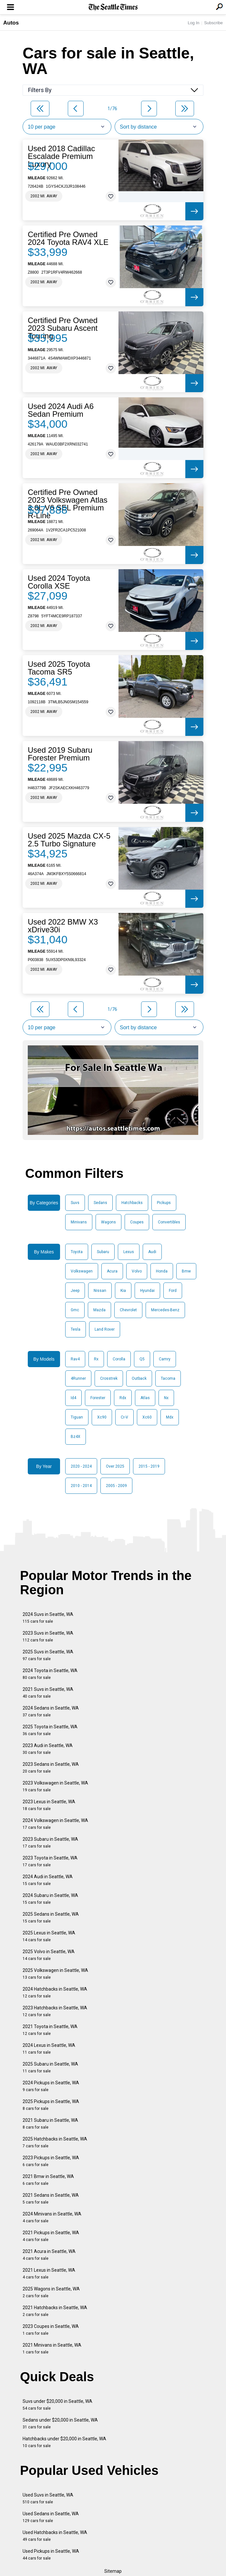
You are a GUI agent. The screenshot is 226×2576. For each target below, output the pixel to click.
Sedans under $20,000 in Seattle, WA (60, 2423)
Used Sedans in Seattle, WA (51, 2517)
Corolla (119, 1359)
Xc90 (102, 1417)
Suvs (75, 1202)
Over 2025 (115, 1466)
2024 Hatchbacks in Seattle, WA (55, 1992)
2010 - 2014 (81, 1485)
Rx (96, 1359)
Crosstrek (109, 1378)
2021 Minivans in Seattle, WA (52, 2348)
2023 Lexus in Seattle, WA (49, 1805)
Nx (166, 1398)
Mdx (169, 1417)
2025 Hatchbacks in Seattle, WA (55, 2142)
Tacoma (168, 1378)
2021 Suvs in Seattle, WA (48, 1693)
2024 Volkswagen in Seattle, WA (55, 1824)
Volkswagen (82, 1271)
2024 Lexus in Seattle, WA (49, 2049)
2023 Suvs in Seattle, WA (48, 1636)
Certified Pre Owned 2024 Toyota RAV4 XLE (68, 238)
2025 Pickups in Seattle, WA (51, 2105)
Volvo (137, 1271)
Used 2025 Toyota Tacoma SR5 (59, 668)
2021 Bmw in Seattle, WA (48, 2180)
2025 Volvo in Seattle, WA (49, 1955)
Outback (139, 1378)
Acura (112, 1271)
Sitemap (113, 2571)
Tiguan (77, 1417)
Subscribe (213, 22)
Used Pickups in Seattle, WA (51, 2554)
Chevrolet (128, 1310)
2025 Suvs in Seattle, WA (48, 1655)
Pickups (164, 1202)
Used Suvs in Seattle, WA (48, 2498)
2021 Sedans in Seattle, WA (51, 2198)
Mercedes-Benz (165, 1310)
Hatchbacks (132, 1202)
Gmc (75, 1310)
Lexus (128, 1252)
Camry (164, 1359)
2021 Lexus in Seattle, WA (49, 2273)
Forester (97, 1398)
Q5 (142, 1359)
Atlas (145, 1398)
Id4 (73, 1398)
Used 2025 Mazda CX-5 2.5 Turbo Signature (69, 840)
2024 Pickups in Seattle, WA (51, 2086)
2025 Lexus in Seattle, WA (49, 1936)
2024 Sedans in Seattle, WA (51, 1711)
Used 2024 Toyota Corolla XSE (59, 582)
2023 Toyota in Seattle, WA (50, 1861)
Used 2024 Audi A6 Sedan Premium (61, 410)
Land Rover (105, 1329)
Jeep (75, 1290)
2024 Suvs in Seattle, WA (48, 1618)
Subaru (103, 1252)
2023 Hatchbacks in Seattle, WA (55, 2011)
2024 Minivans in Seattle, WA (52, 2217)
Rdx (122, 1398)
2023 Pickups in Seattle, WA (51, 2161)
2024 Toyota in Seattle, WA (50, 1674)
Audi (152, 1252)
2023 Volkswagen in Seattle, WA (55, 1786)
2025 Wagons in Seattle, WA (51, 2292)
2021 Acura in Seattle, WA (49, 2255)
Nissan (100, 1290)
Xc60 (147, 1417)
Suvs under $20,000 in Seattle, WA (57, 2405)
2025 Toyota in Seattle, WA (50, 1730)
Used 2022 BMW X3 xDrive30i (63, 926)
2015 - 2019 (149, 1466)
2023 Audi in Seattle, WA (48, 1749)
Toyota (77, 1252)
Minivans (79, 1222)
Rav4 (75, 1359)
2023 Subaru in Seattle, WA (50, 1842)
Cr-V (124, 1417)
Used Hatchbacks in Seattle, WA (55, 2536)
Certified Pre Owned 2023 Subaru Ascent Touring (63, 328)
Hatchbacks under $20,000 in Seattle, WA (64, 2442)
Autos (11, 23)
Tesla (75, 1329)
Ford (173, 1290)
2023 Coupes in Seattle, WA (51, 2330)
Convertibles (169, 1222)
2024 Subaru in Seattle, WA (50, 1899)
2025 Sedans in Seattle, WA (51, 1917)
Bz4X (75, 1436)
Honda (162, 1271)
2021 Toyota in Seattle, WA (50, 2030)
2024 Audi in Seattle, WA (48, 1880)
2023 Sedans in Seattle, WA (51, 1768)
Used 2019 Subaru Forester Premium (60, 754)
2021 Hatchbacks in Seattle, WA (55, 2311)
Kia (123, 1290)
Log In (193, 22)
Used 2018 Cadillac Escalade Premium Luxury (61, 156)
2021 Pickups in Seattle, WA (51, 2236)
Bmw (186, 1271)
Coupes (137, 1222)
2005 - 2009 (116, 1485)
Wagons (108, 1222)
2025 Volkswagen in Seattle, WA (55, 1974)
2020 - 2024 (81, 1466)
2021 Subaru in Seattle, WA (50, 2124)
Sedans (100, 1202)
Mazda (99, 1310)
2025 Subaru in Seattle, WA (50, 2067)
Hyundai (147, 1290)
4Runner (78, 1378)
